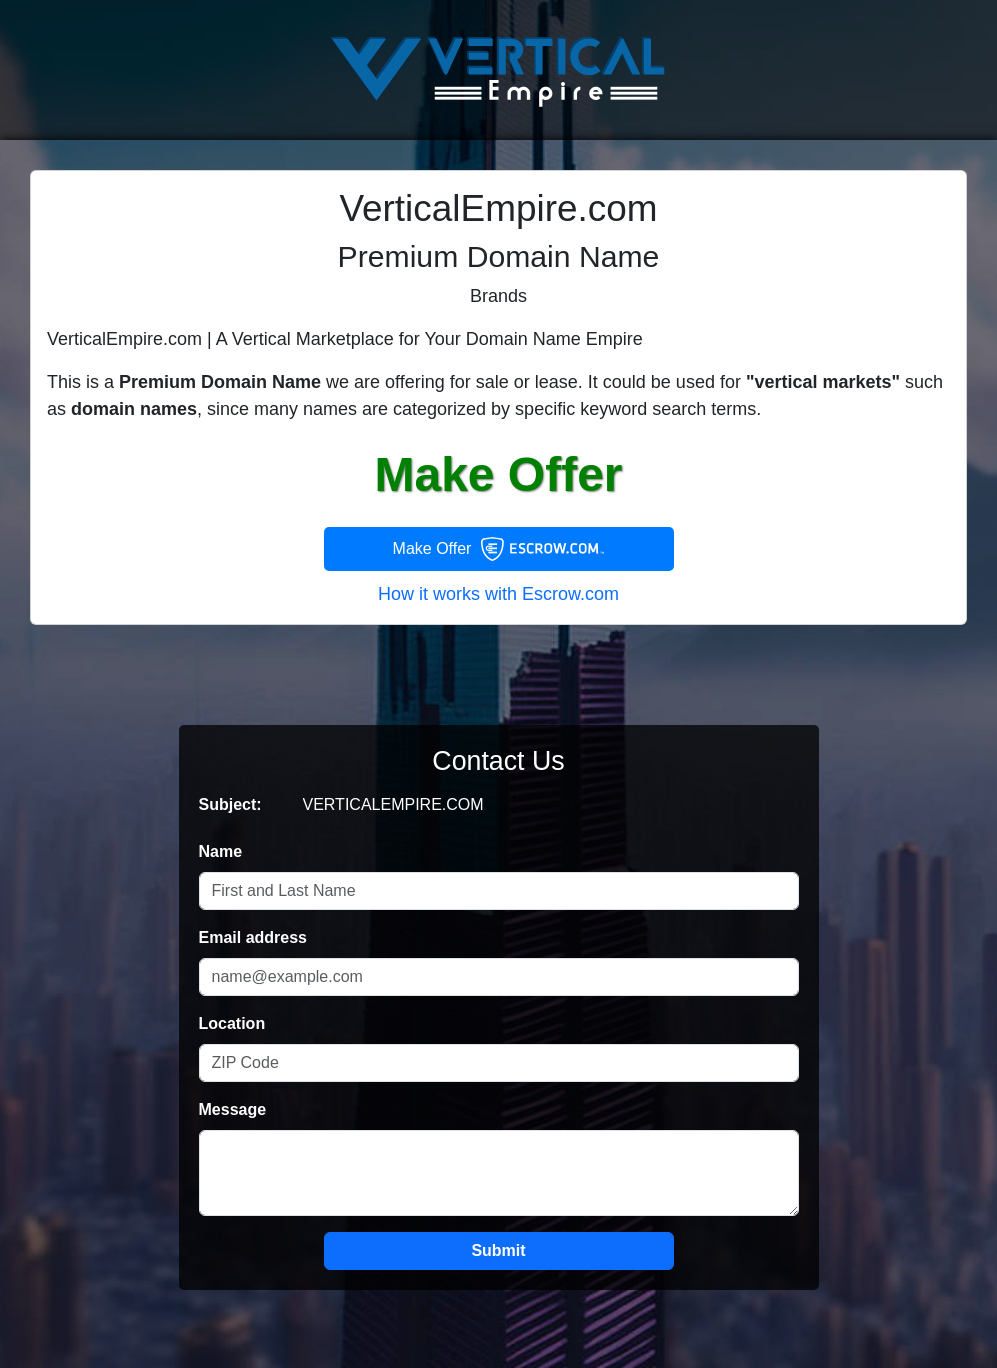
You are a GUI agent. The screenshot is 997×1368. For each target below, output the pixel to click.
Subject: (230, 804)
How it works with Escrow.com (498, 594)
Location (232, 1023)
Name (221, 851)
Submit (498, 1250)
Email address (253, 937)
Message (233, 1109)
